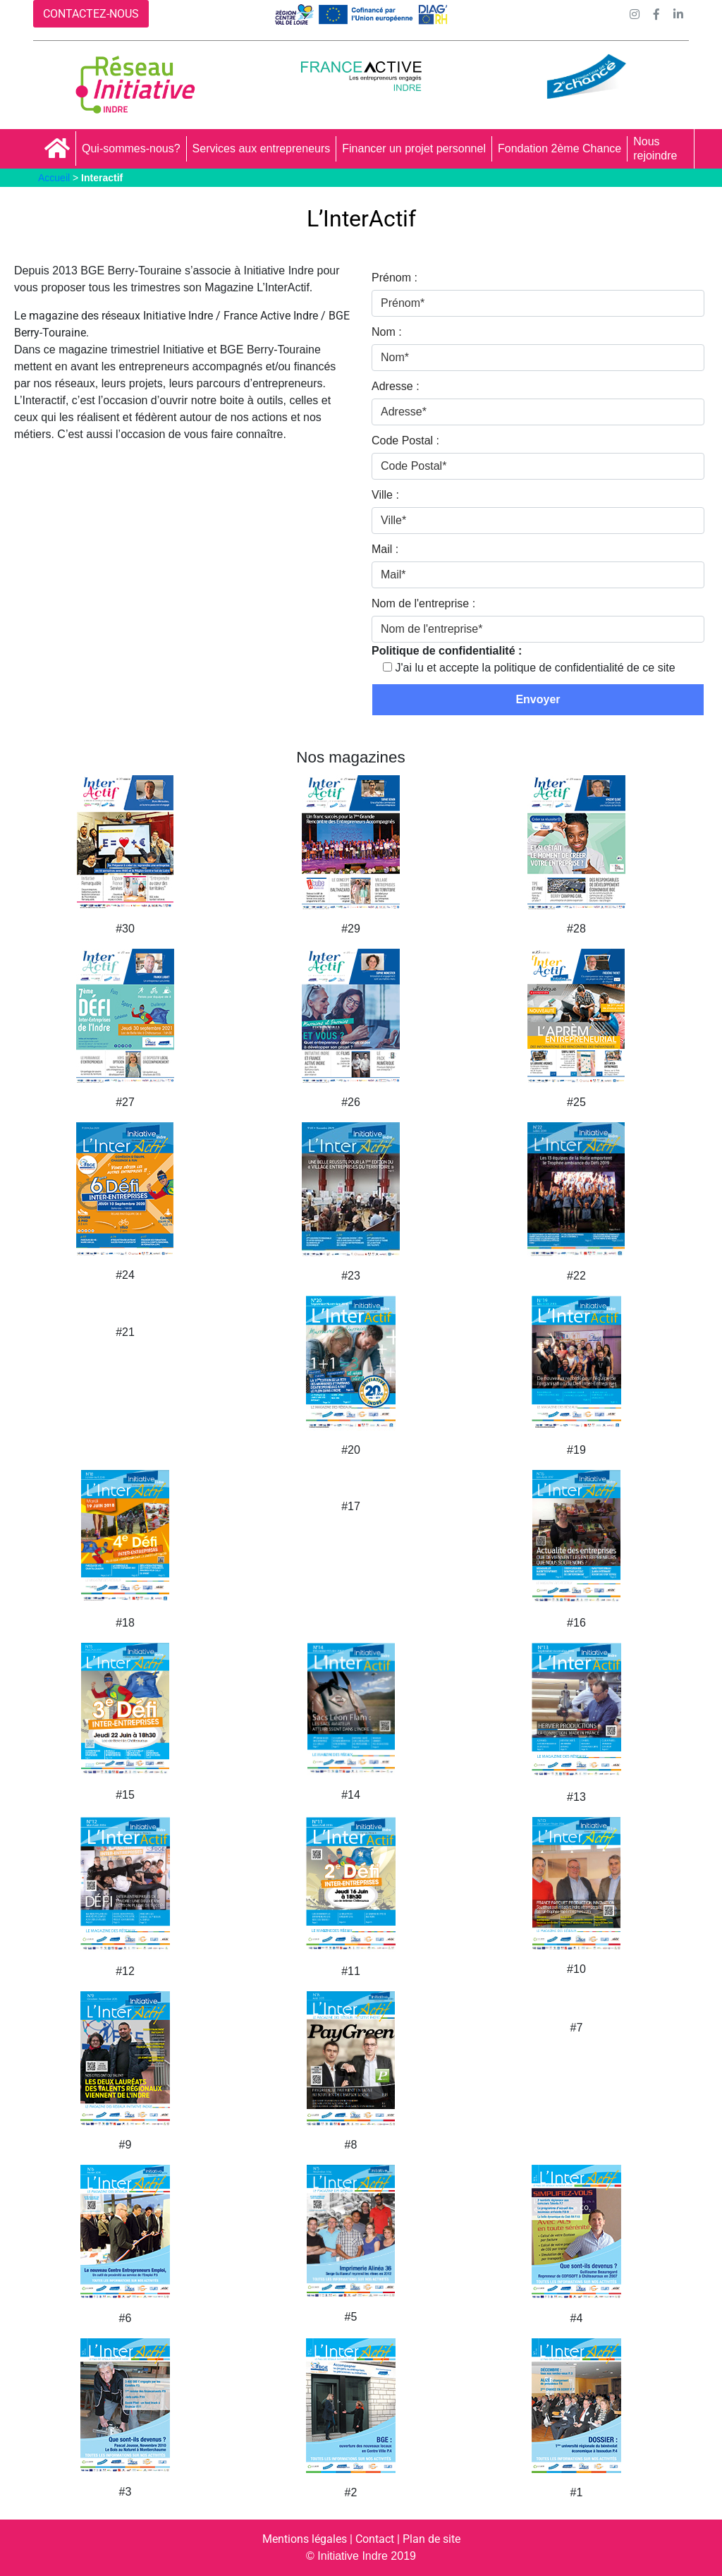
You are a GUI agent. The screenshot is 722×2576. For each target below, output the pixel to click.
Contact (374, 2539)
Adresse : (396, 386)
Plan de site (431, 2539)
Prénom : (394, 278)
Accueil (54, 177)
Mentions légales (304, 2539)
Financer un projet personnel (414, 148)
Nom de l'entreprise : (423, 603)
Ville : (385, 495)
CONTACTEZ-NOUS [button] (91, 13)
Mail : (385, 549)
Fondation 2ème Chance (559, 148)
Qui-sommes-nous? (131, 148)
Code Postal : (405, 440)
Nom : (387, 332)
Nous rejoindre (655, 148)
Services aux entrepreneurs (261, 148)
